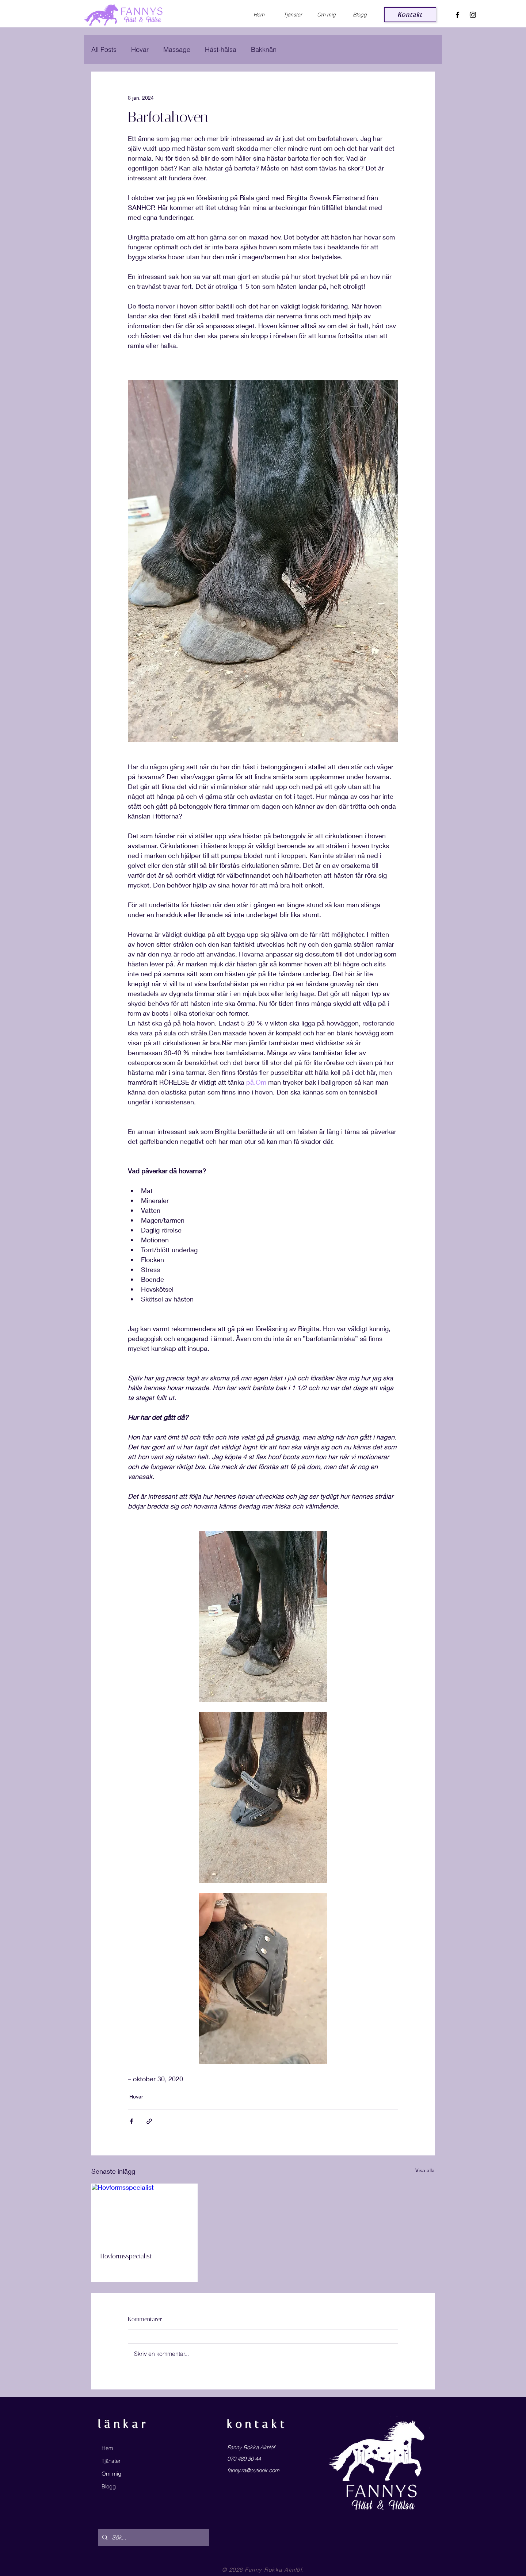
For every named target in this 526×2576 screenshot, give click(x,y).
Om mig (111, 2473)
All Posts (104, 49)
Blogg (109, 2486)
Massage (176, 49)
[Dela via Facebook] (131, 2121)
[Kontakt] (410, 14)
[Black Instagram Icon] (473, 15)
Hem (107, 2448)
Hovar (140, 49)
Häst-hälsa (220, 49)
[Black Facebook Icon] (457, 15)
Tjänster (111, 2460)
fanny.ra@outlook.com (253, 2470)
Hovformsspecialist (126, 2256)
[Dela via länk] (149, 2121)
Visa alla (425, 2170)
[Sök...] (153, 2537)
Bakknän (264, 49)
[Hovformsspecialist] (144, 2213)
